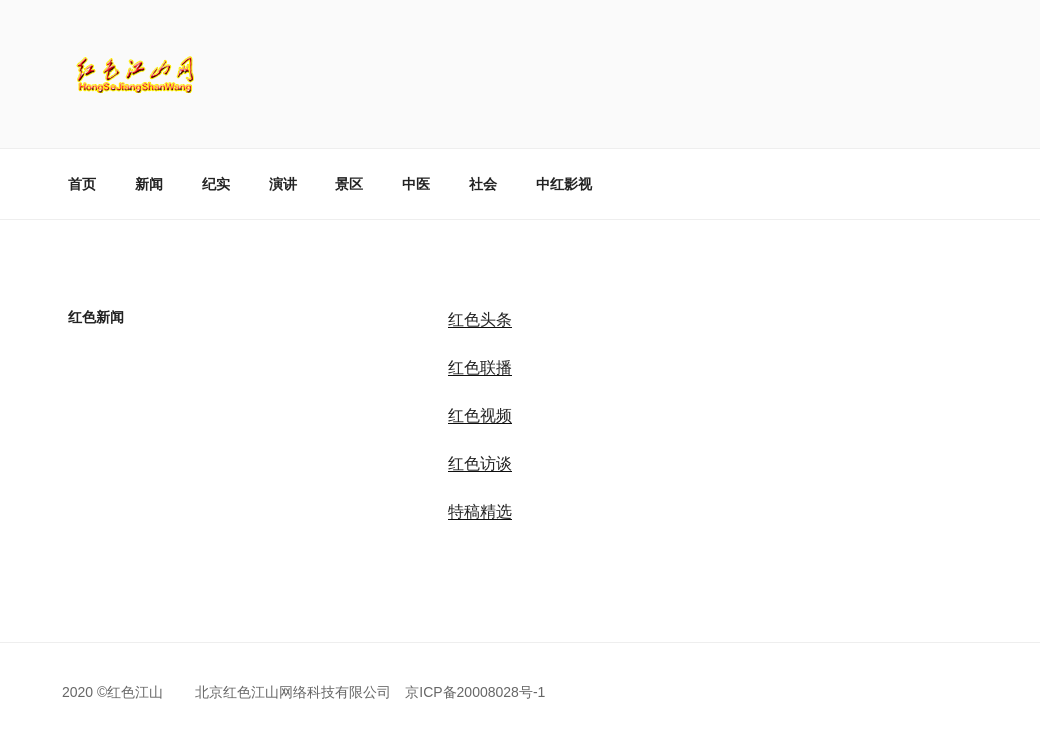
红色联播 (480, 367)
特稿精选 (480, 511)
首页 (82, 184)
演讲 (283, 184)
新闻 (149, 184)
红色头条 (480, 319)
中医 (416, 184)
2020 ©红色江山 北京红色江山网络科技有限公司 (233, 692)
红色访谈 (480, 463)
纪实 (216, 184)
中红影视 (564, 184)
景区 (349, 184)
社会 (483, 184)
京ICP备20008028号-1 (475, 692)
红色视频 (480, 415)
